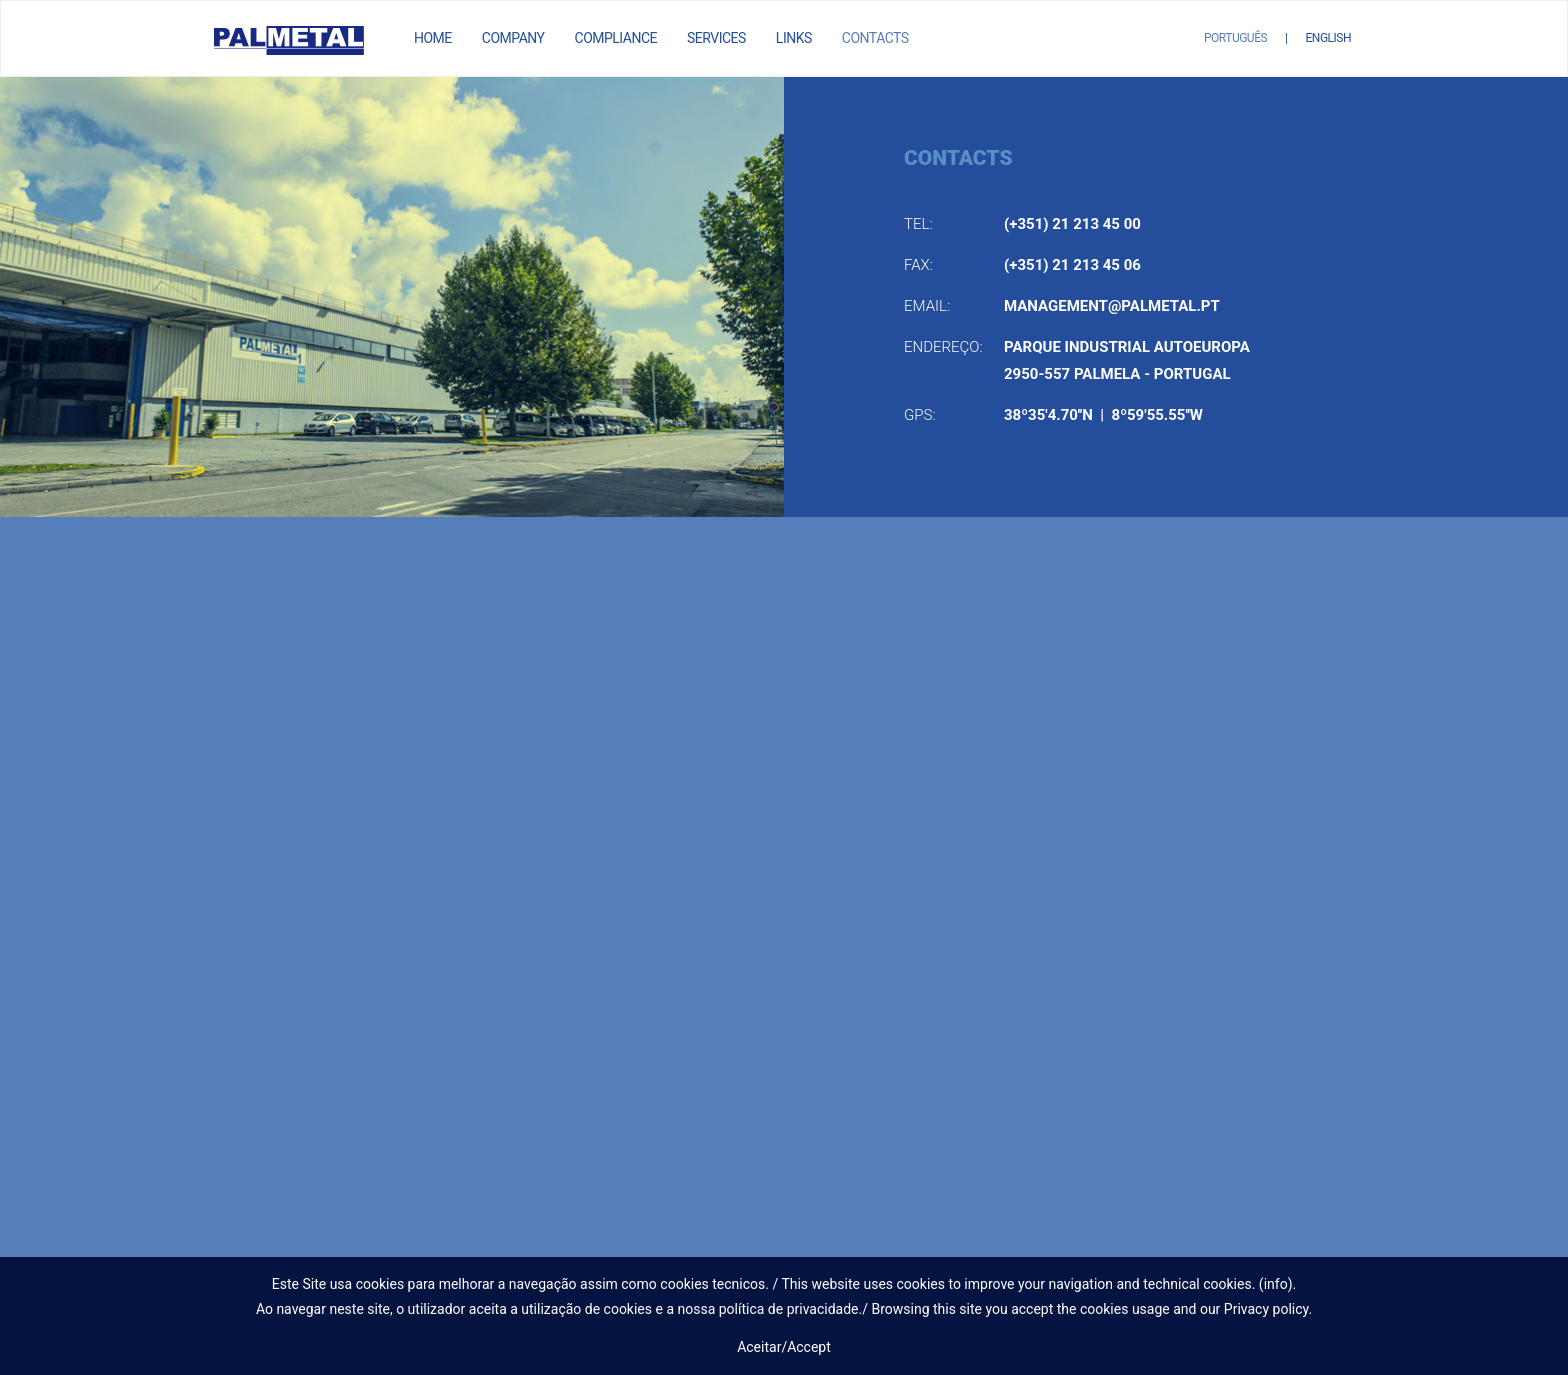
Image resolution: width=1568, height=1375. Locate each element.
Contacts (875, 38)
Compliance (616, 38)
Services (716, 38)
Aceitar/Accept (784, 1347)
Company (513, 38)
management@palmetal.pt (1112, 306)
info (1276, 1284)
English (1328, 38)
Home (433, 38)
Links (794, 38)
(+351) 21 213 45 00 (1072, 224)
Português (1235, 38)
